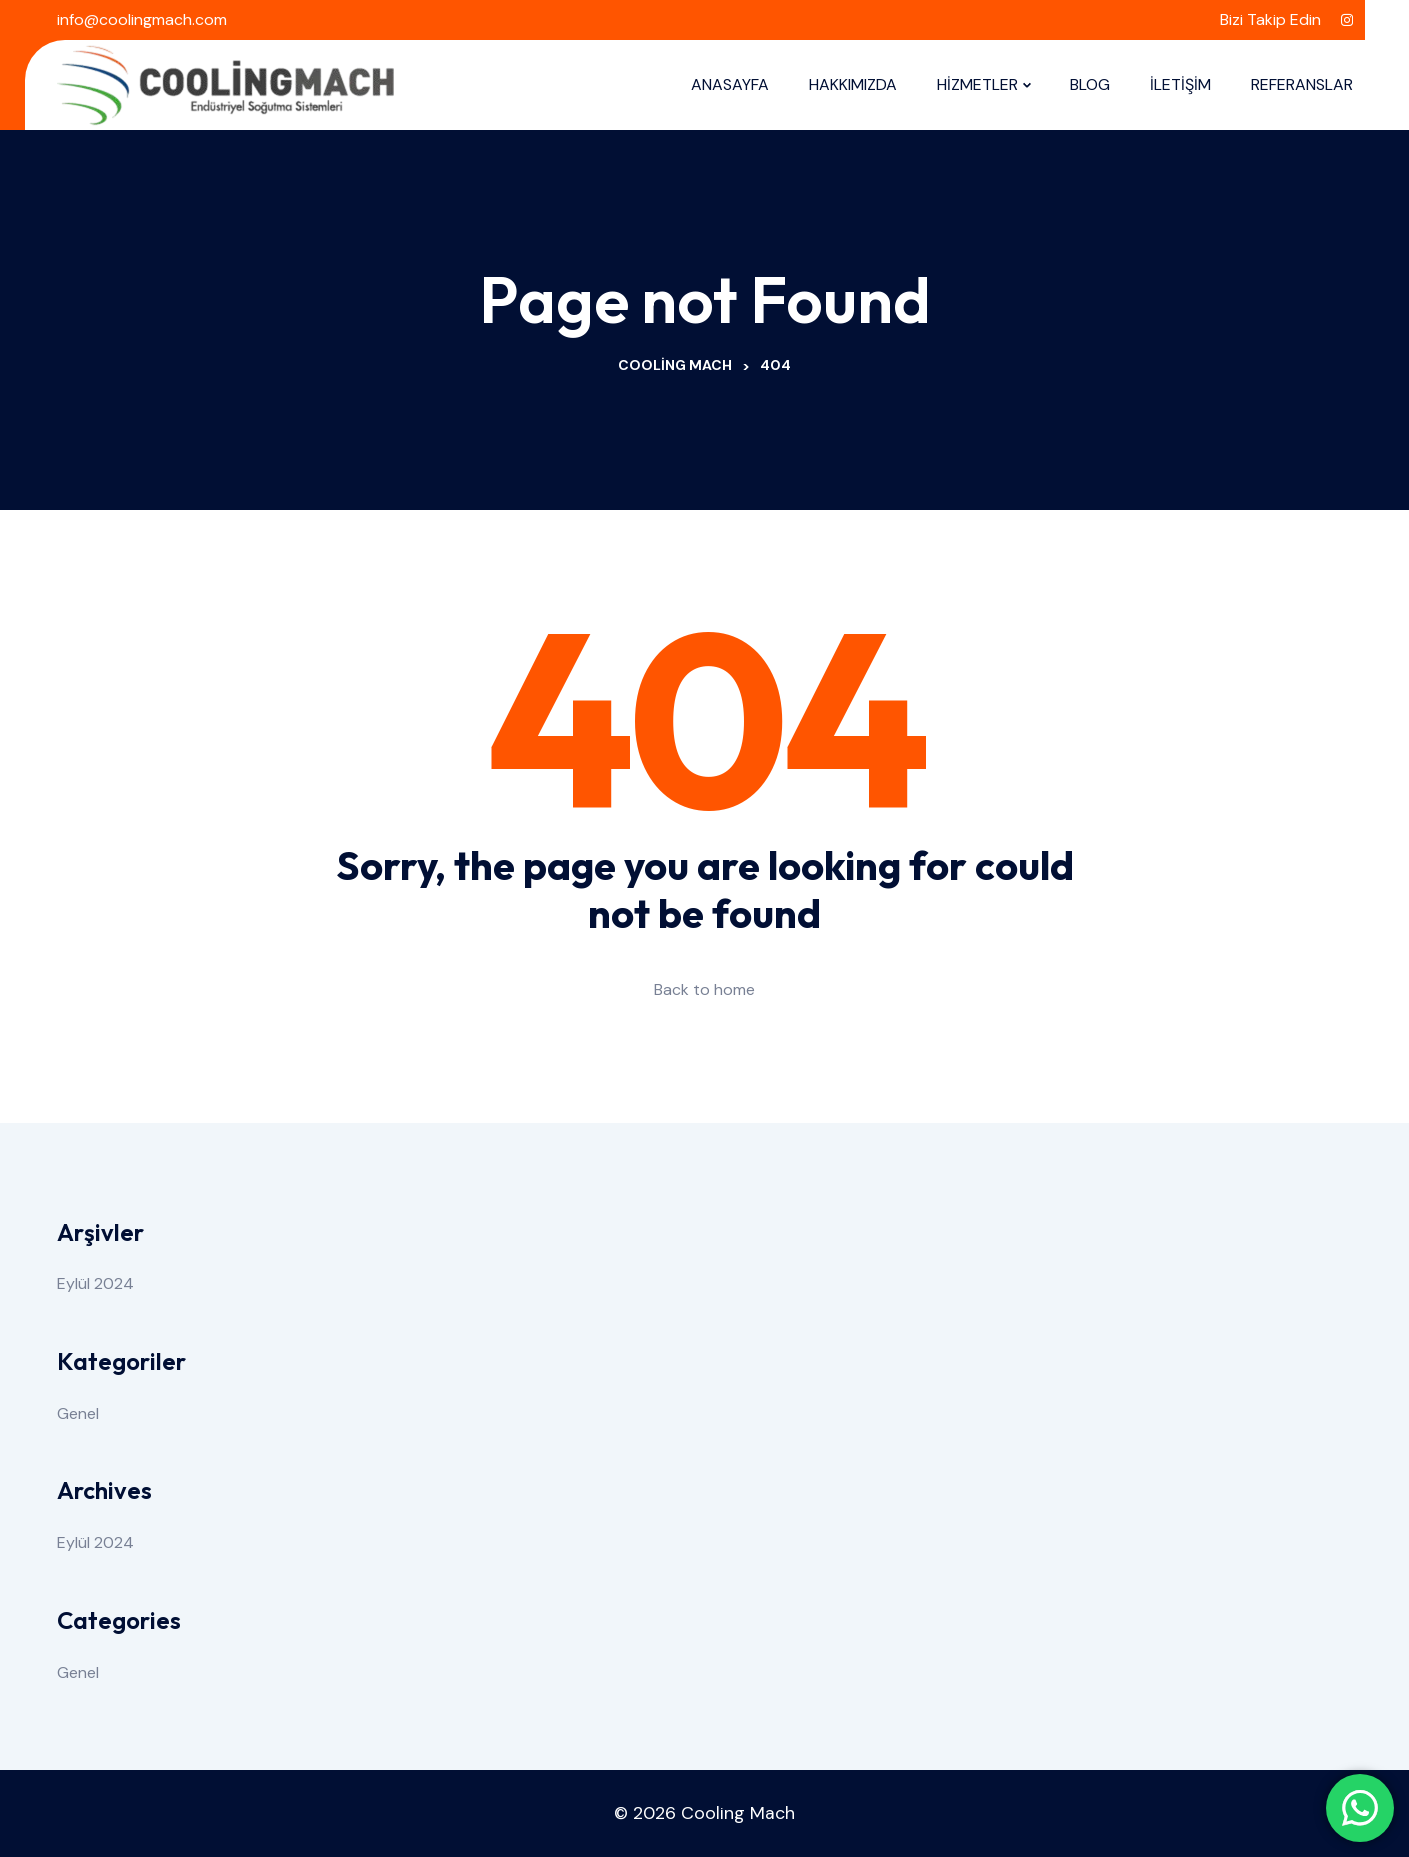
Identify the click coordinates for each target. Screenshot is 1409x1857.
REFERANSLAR (1302, 84)
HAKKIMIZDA (853, 84)
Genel (78, 1413)
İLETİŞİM (1180, 84)
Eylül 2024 (95, 1283)
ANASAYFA (730, 84)
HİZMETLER (977, 84)
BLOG (1090, 84)
